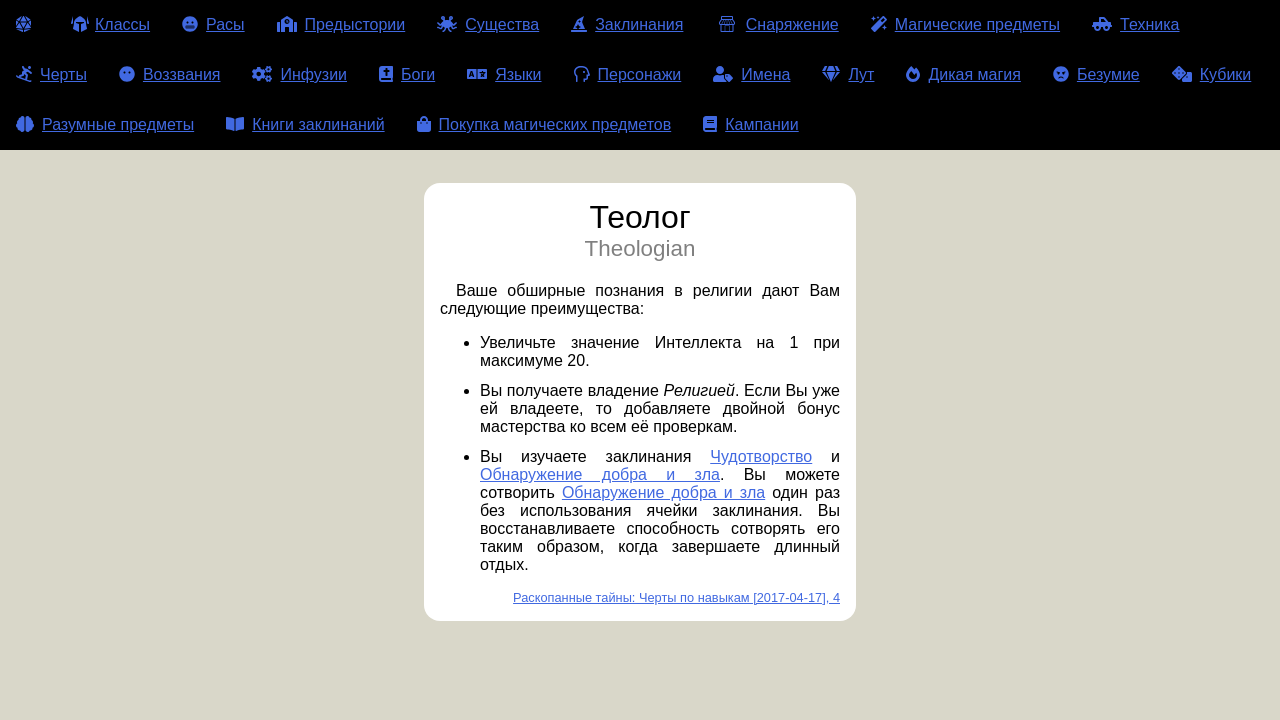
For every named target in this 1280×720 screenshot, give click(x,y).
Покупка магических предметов (544, 124)
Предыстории (341, 24)
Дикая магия (963, 74)
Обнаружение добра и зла (600, 474)
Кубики (1212, 74)
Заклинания (627, 24)
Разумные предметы (105, 124)
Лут (848, 74)
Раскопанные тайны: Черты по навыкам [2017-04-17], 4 (676, 597)
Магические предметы (965, 24)
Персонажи (628, 74)
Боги (407, 74)
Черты (51, 74)
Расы (213, 24)
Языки (504, 74)
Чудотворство (761, 456)
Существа (488, 24)
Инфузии (299, 74)
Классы (110, 24)
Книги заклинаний (305, 124)
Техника (1135, 24)
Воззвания (170, 74)
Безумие (1096, 74)
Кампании (751, 124)
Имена (751, 74)
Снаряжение (776, 24)
